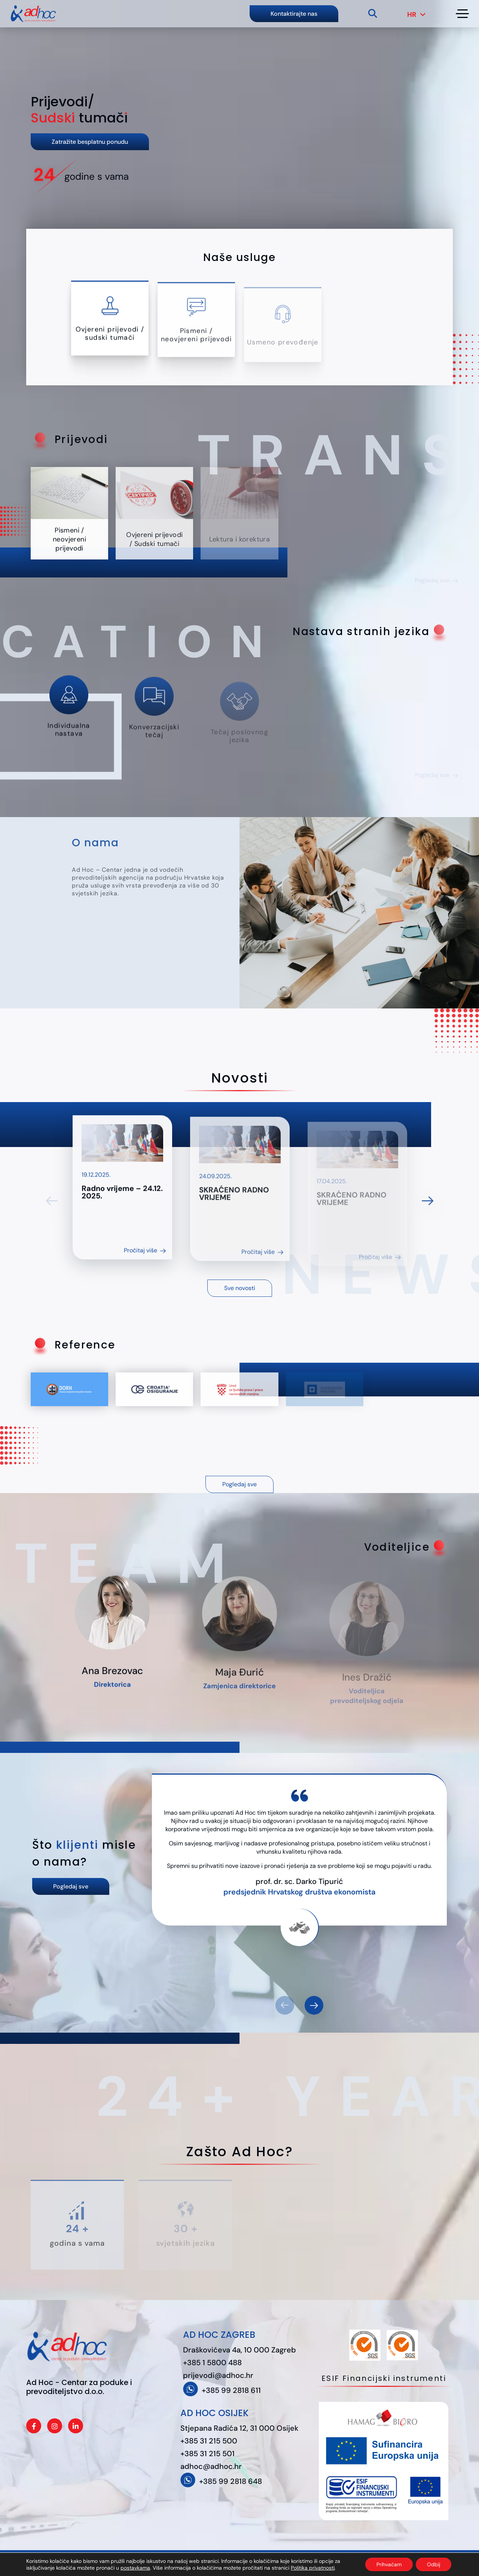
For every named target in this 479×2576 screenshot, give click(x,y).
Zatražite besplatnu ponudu (90, 142)
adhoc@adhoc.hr (211, 2466)
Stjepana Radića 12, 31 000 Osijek (239, 2428)
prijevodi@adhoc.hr (218, 2375)
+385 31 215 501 (207, 2453)
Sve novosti (239, 1288)
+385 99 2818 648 (230, 2481)
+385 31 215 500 (208, 2441)
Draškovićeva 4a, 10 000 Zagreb (239, 2350)
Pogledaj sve (239, 1484)
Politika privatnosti (202, 2563)
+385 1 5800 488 (212, 2362)
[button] (314, 2005)
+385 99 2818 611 (231, 2390)
